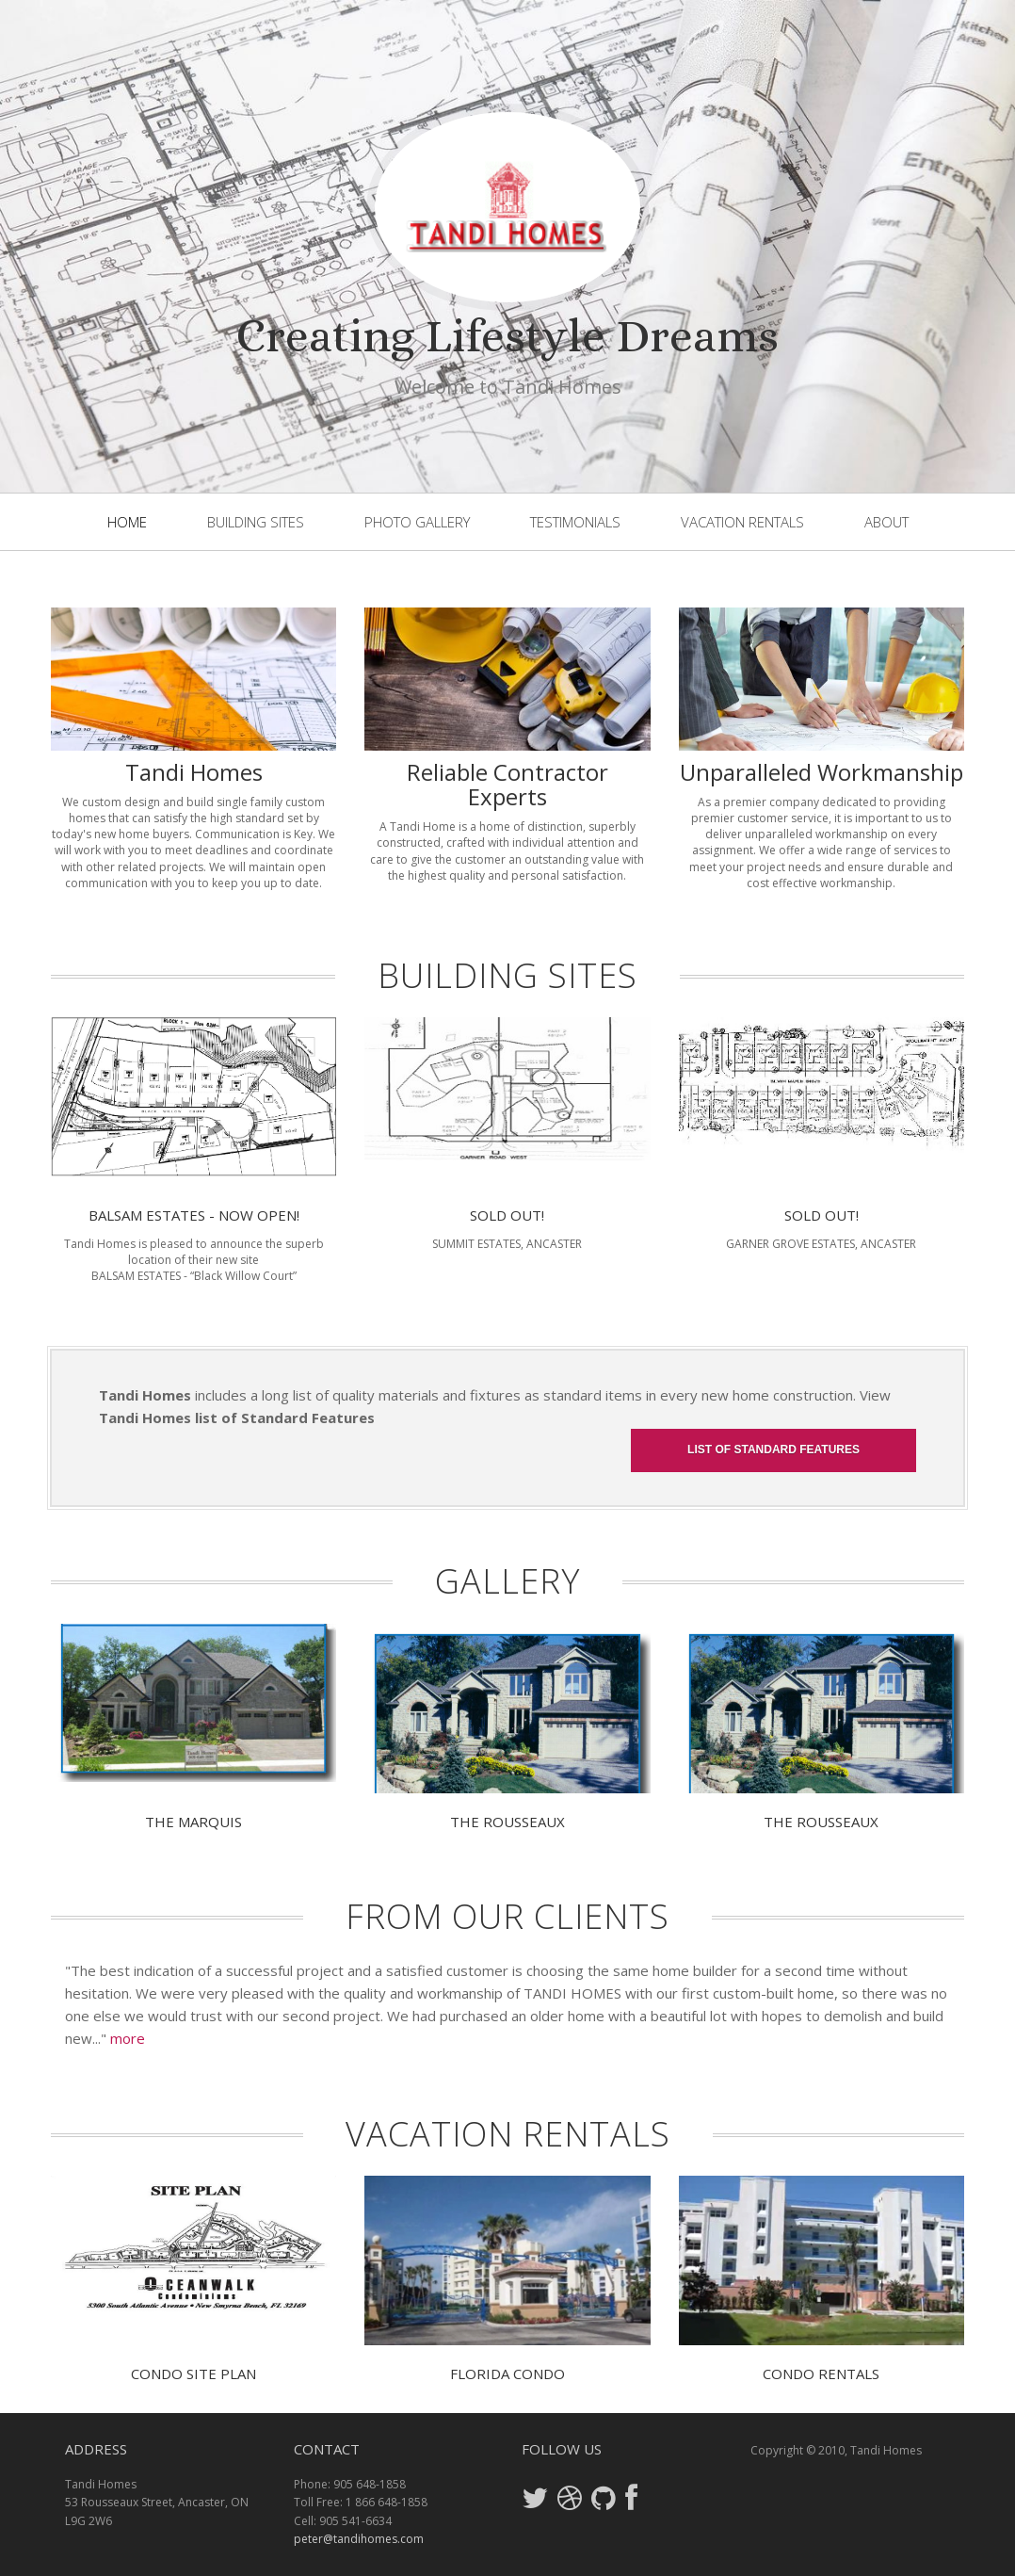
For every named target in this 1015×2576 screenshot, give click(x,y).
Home (127, 521)
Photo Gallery (417, 521)
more (127, 2038)
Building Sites (255, 521)
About (886, 521)
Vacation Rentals (742, 521)
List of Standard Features (773, 1449)
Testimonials (575, 521)
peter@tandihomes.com (359, 2539)
